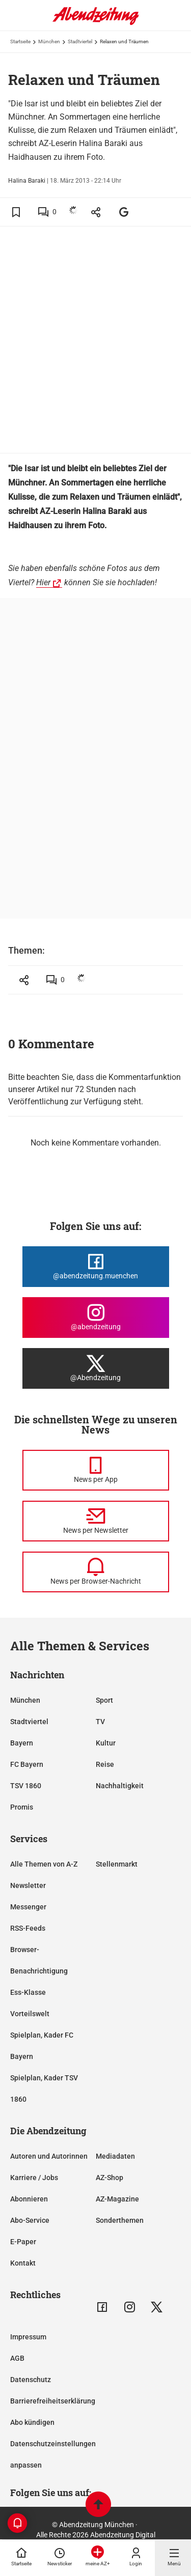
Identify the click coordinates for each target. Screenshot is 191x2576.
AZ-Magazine (117, 2199)
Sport (104, 1700)
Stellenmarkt (117, 1864)
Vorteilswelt (29, 2014)
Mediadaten (115, 2156)
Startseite (20, 41)
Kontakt (23, 2263)
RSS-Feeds (27, 1928)
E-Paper (23, 2242)
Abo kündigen (32, 2422)
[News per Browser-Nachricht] (95, 1572)
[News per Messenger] (95, 1470)
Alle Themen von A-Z (43, 1864)
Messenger (28, 1907)
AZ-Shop (109, 2177)
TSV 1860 (25, 1786)
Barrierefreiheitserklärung (52, 2401)
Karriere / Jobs (34, 2177)
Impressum (28, 2337)
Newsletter (28, 1885)
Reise (105, 1764)
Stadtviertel (80, 41)
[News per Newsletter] (95, 1521)
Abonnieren (29, 2199)
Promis (21, 1807)
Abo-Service (29, 2220)
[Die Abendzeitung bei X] (95, 1368)
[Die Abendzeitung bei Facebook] (95, 1266)
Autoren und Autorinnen (49, 2156)
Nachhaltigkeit (120, 1786)
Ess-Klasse (28, 1992)
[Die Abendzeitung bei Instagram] (95, 1317)
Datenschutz (30, 2379)
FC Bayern (26, 1764)
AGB (17, 2358)
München (49, 41)
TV (100, 1722)
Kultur (106, 1743)
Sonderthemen (120, 2220)
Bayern (21, 1743)
